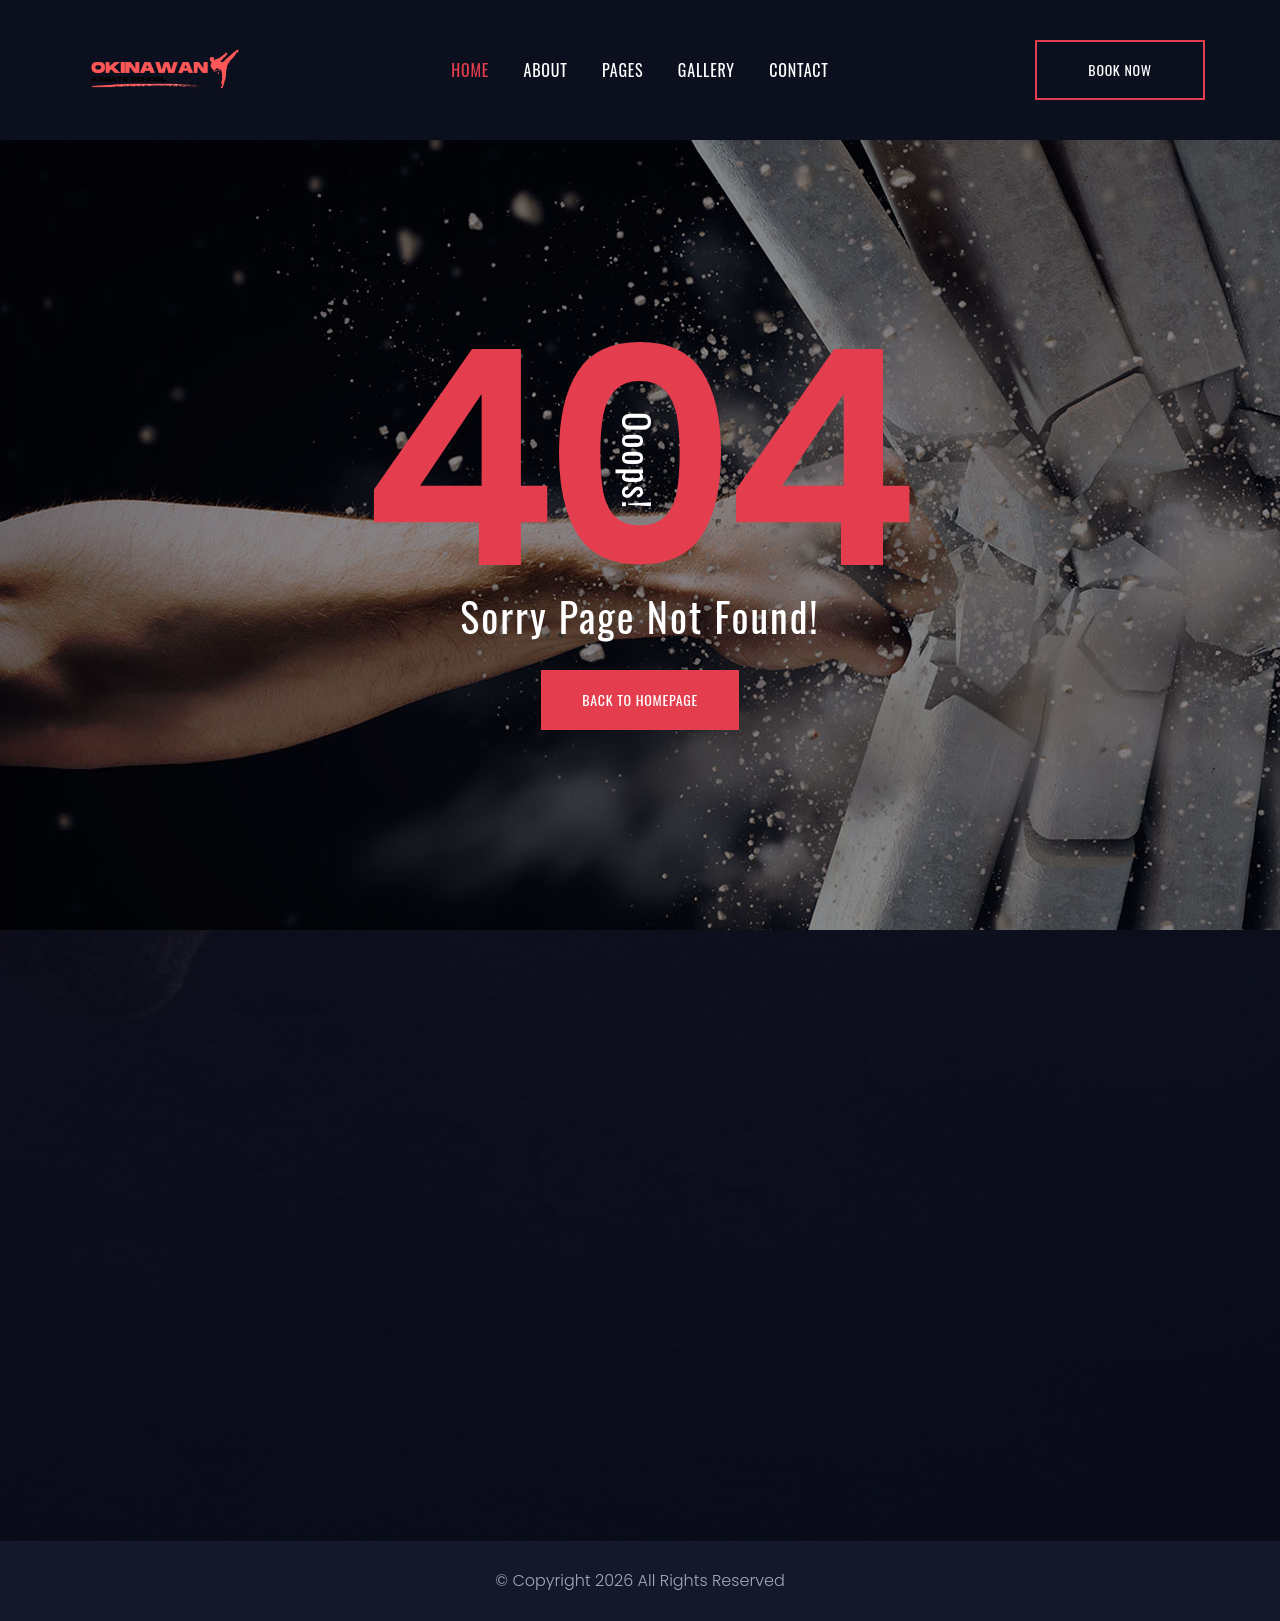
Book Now (1119, 69)
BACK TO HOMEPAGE (640, 699)
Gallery (706, 70)
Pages (622, 70)
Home (470, 70)
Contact (799, 70)
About (545, 70)
